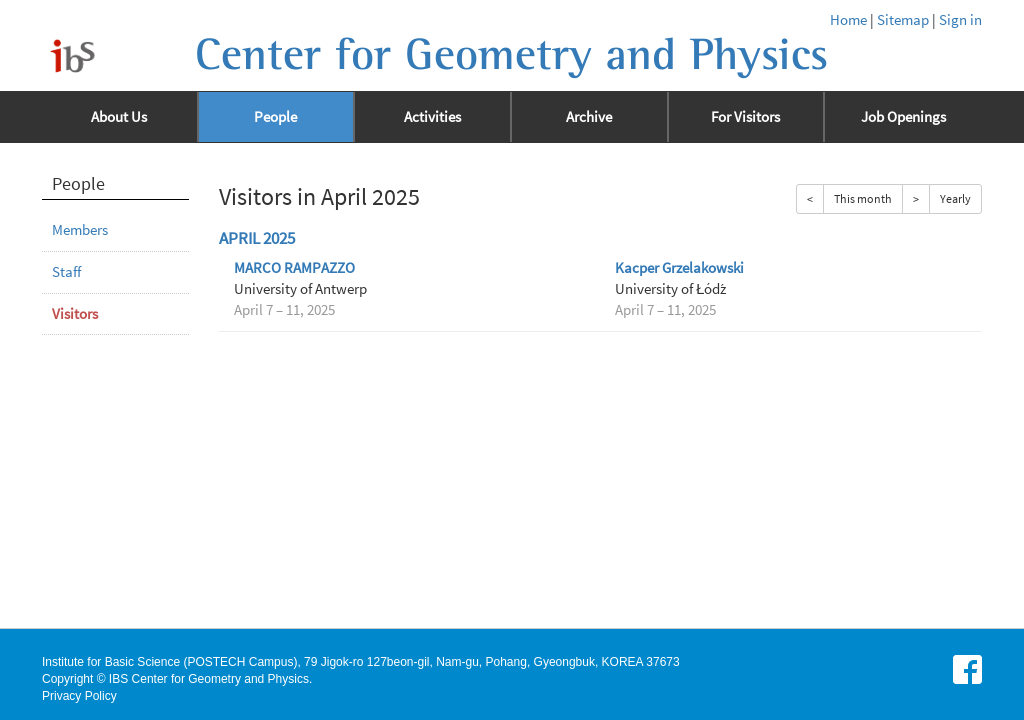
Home (848, 20)
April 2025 (257, 238)
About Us (119, 117)
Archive (589, 117)
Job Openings (903, 117)
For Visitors (745, 117)
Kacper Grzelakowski (679, 268)
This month (863, 198)
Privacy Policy (79, 696)
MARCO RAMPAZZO (294, 268)
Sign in (960, 20)
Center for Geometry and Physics (511, 55)
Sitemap (903, 20)
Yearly (955, 198)
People (275, 117)
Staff (66, 272)
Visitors (75, 314)
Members (80, 230)
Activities (432, 117)
